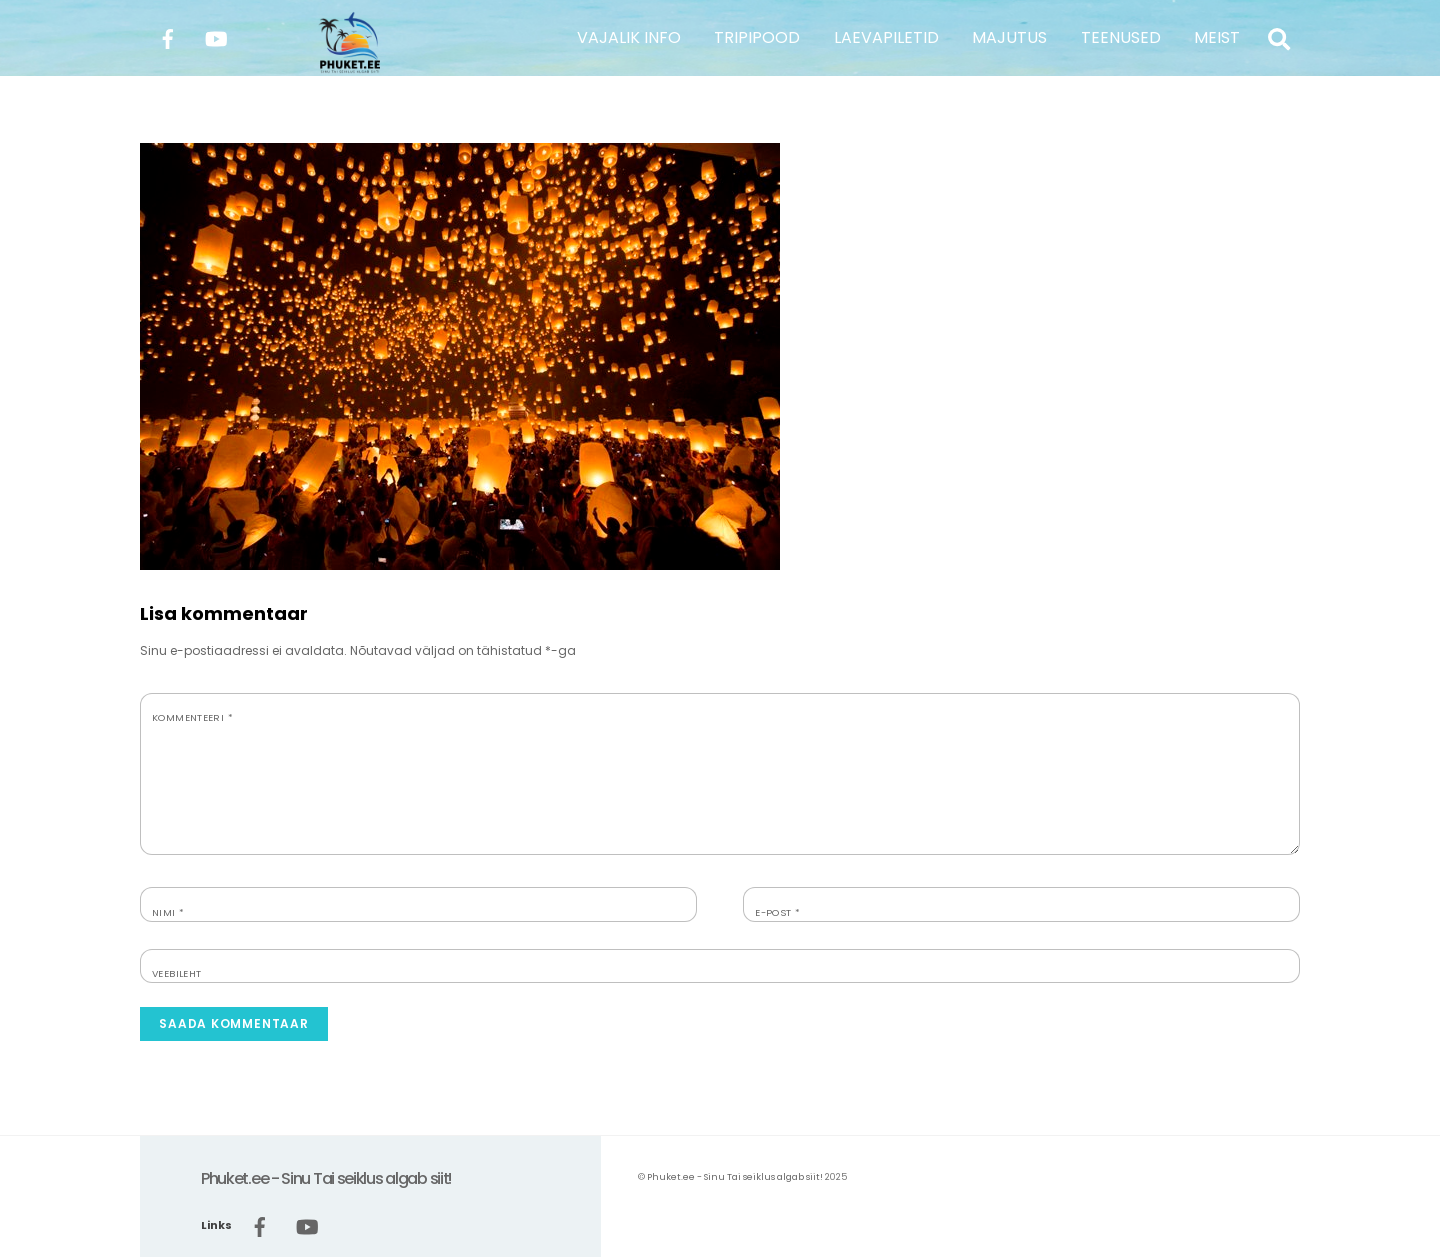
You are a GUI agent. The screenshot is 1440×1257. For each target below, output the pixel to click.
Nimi (168, 912)
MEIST (1217, 37)
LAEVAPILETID (886, 37)
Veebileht (176, 973)
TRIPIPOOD (757, 37)
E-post (777, 912)
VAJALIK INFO (629, 37)
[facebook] (168, 36)
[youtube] (216, 36)
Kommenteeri (192, 717)
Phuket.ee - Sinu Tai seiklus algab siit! (735, 1176)
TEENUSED (1121, 37)
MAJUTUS (1009, 37)
